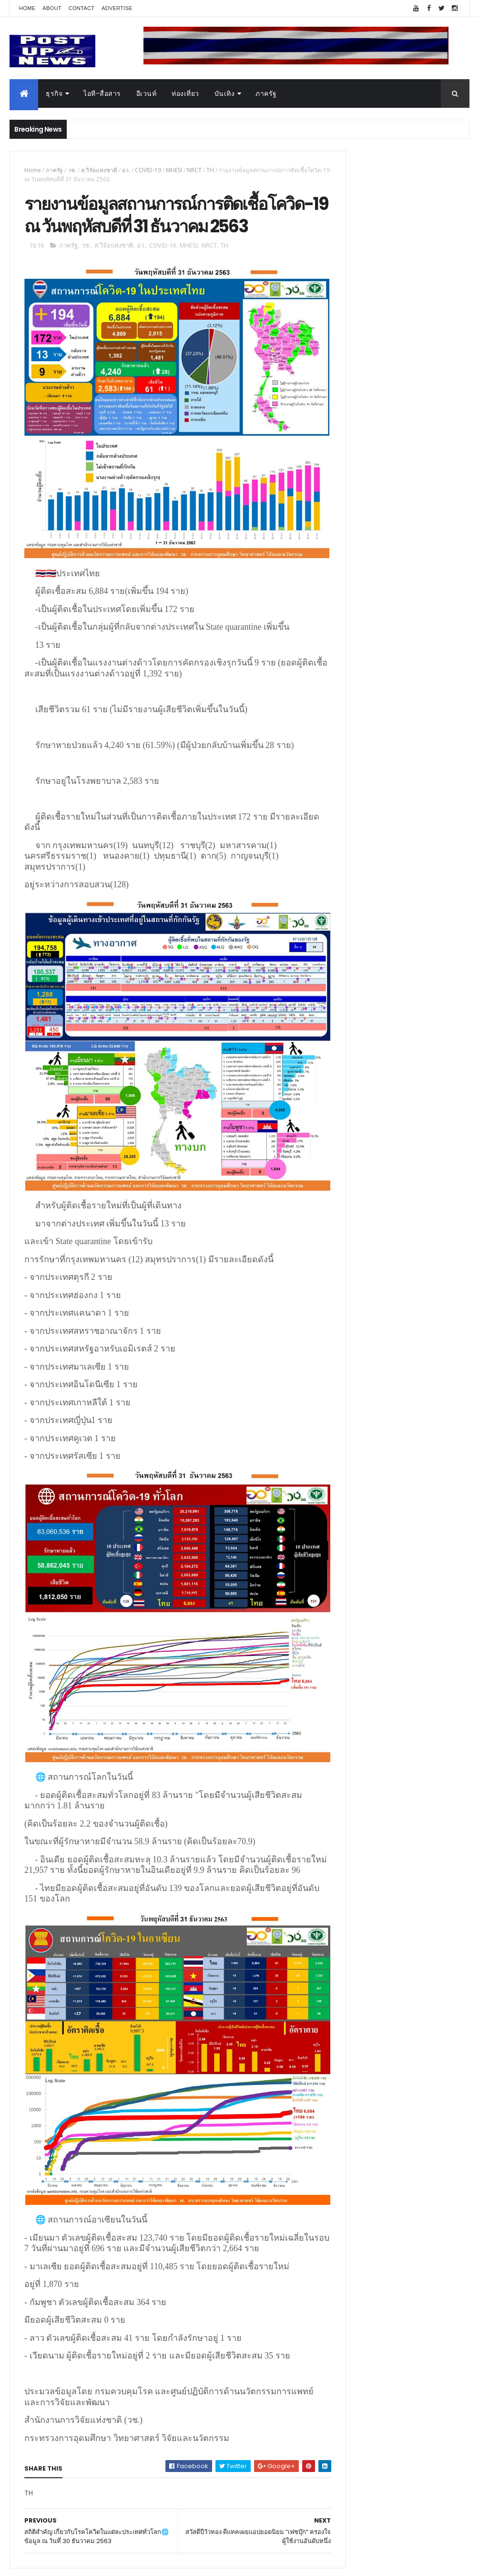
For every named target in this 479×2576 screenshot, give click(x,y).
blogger (223, 2513)
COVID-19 (148, 170)
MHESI (174, 170)
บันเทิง (224, 93)
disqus (256, 2513)
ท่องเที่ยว (185, 93)
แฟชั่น (336, 1530)
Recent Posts (363, 1588)
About (51, 8)
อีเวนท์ (146, 93)
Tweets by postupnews (365, 890)
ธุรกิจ (54, 93)
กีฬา (333, 1507)
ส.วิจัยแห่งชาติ (99, 170)
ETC (339, 1635)
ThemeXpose (62, 2563)
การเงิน (338, 1496)
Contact (81, 8)
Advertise (117, 8)
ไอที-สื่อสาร (102, 93)
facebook (292, 2513)
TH (210, 170)
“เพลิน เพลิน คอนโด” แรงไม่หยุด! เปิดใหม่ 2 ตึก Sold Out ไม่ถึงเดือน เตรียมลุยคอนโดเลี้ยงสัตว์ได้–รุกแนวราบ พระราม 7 (419, 945)
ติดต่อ (335, 1563)
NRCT (194, 170)
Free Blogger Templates (122, 2563)
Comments (433, 1588)
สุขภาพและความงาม (357, 1518)
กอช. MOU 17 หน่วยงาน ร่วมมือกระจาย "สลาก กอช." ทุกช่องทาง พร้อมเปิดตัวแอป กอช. (414, 987)
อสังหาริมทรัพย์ (349, 1450)
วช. (72, 170)
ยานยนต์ (339, 1461)
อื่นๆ (333, 1553)
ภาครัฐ (266, 93)
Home (27, 8)
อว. (126, 170)
